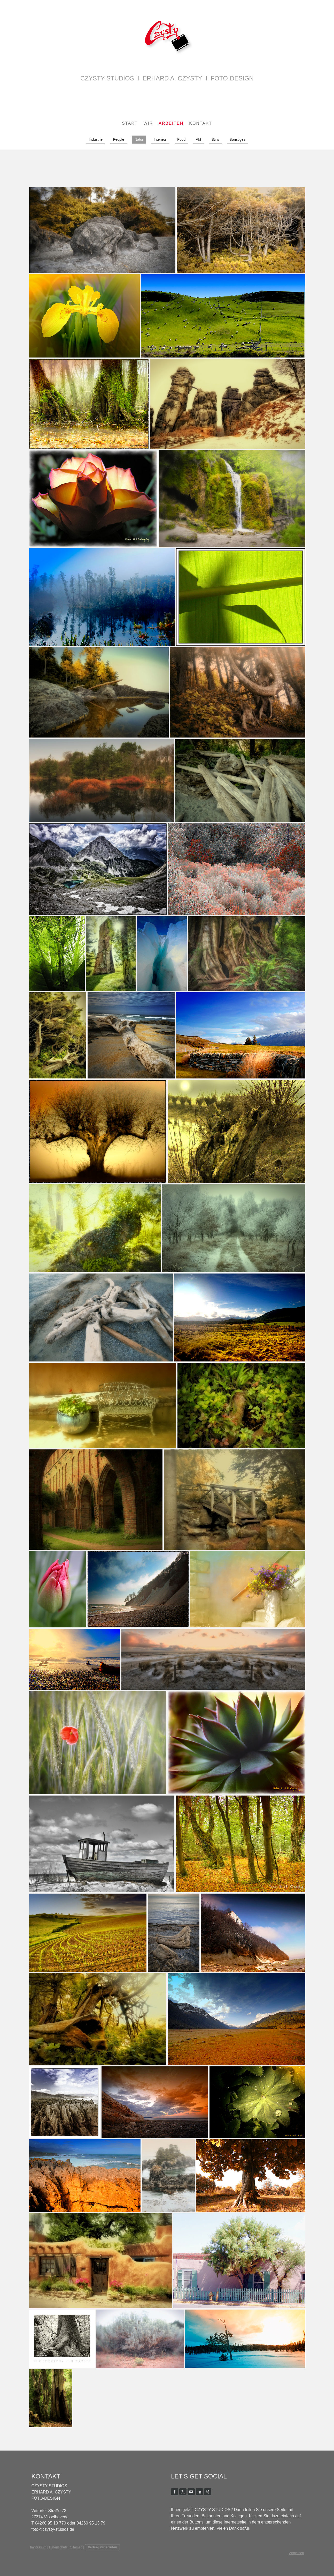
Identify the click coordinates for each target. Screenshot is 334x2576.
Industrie (96, 139)
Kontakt (200, 123)
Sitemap (76, 2547)
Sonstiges (237, 139)
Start (130, 123)
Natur (139, 139)
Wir (148, 123)
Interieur (160, 139)
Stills (215, 139)
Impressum (38, 2547)
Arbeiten (171, 123)
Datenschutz (58, 2547)
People (118, 139)
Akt (198, 139)
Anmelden (296, 2553)
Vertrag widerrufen (102, 2547)
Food (181, 139)
